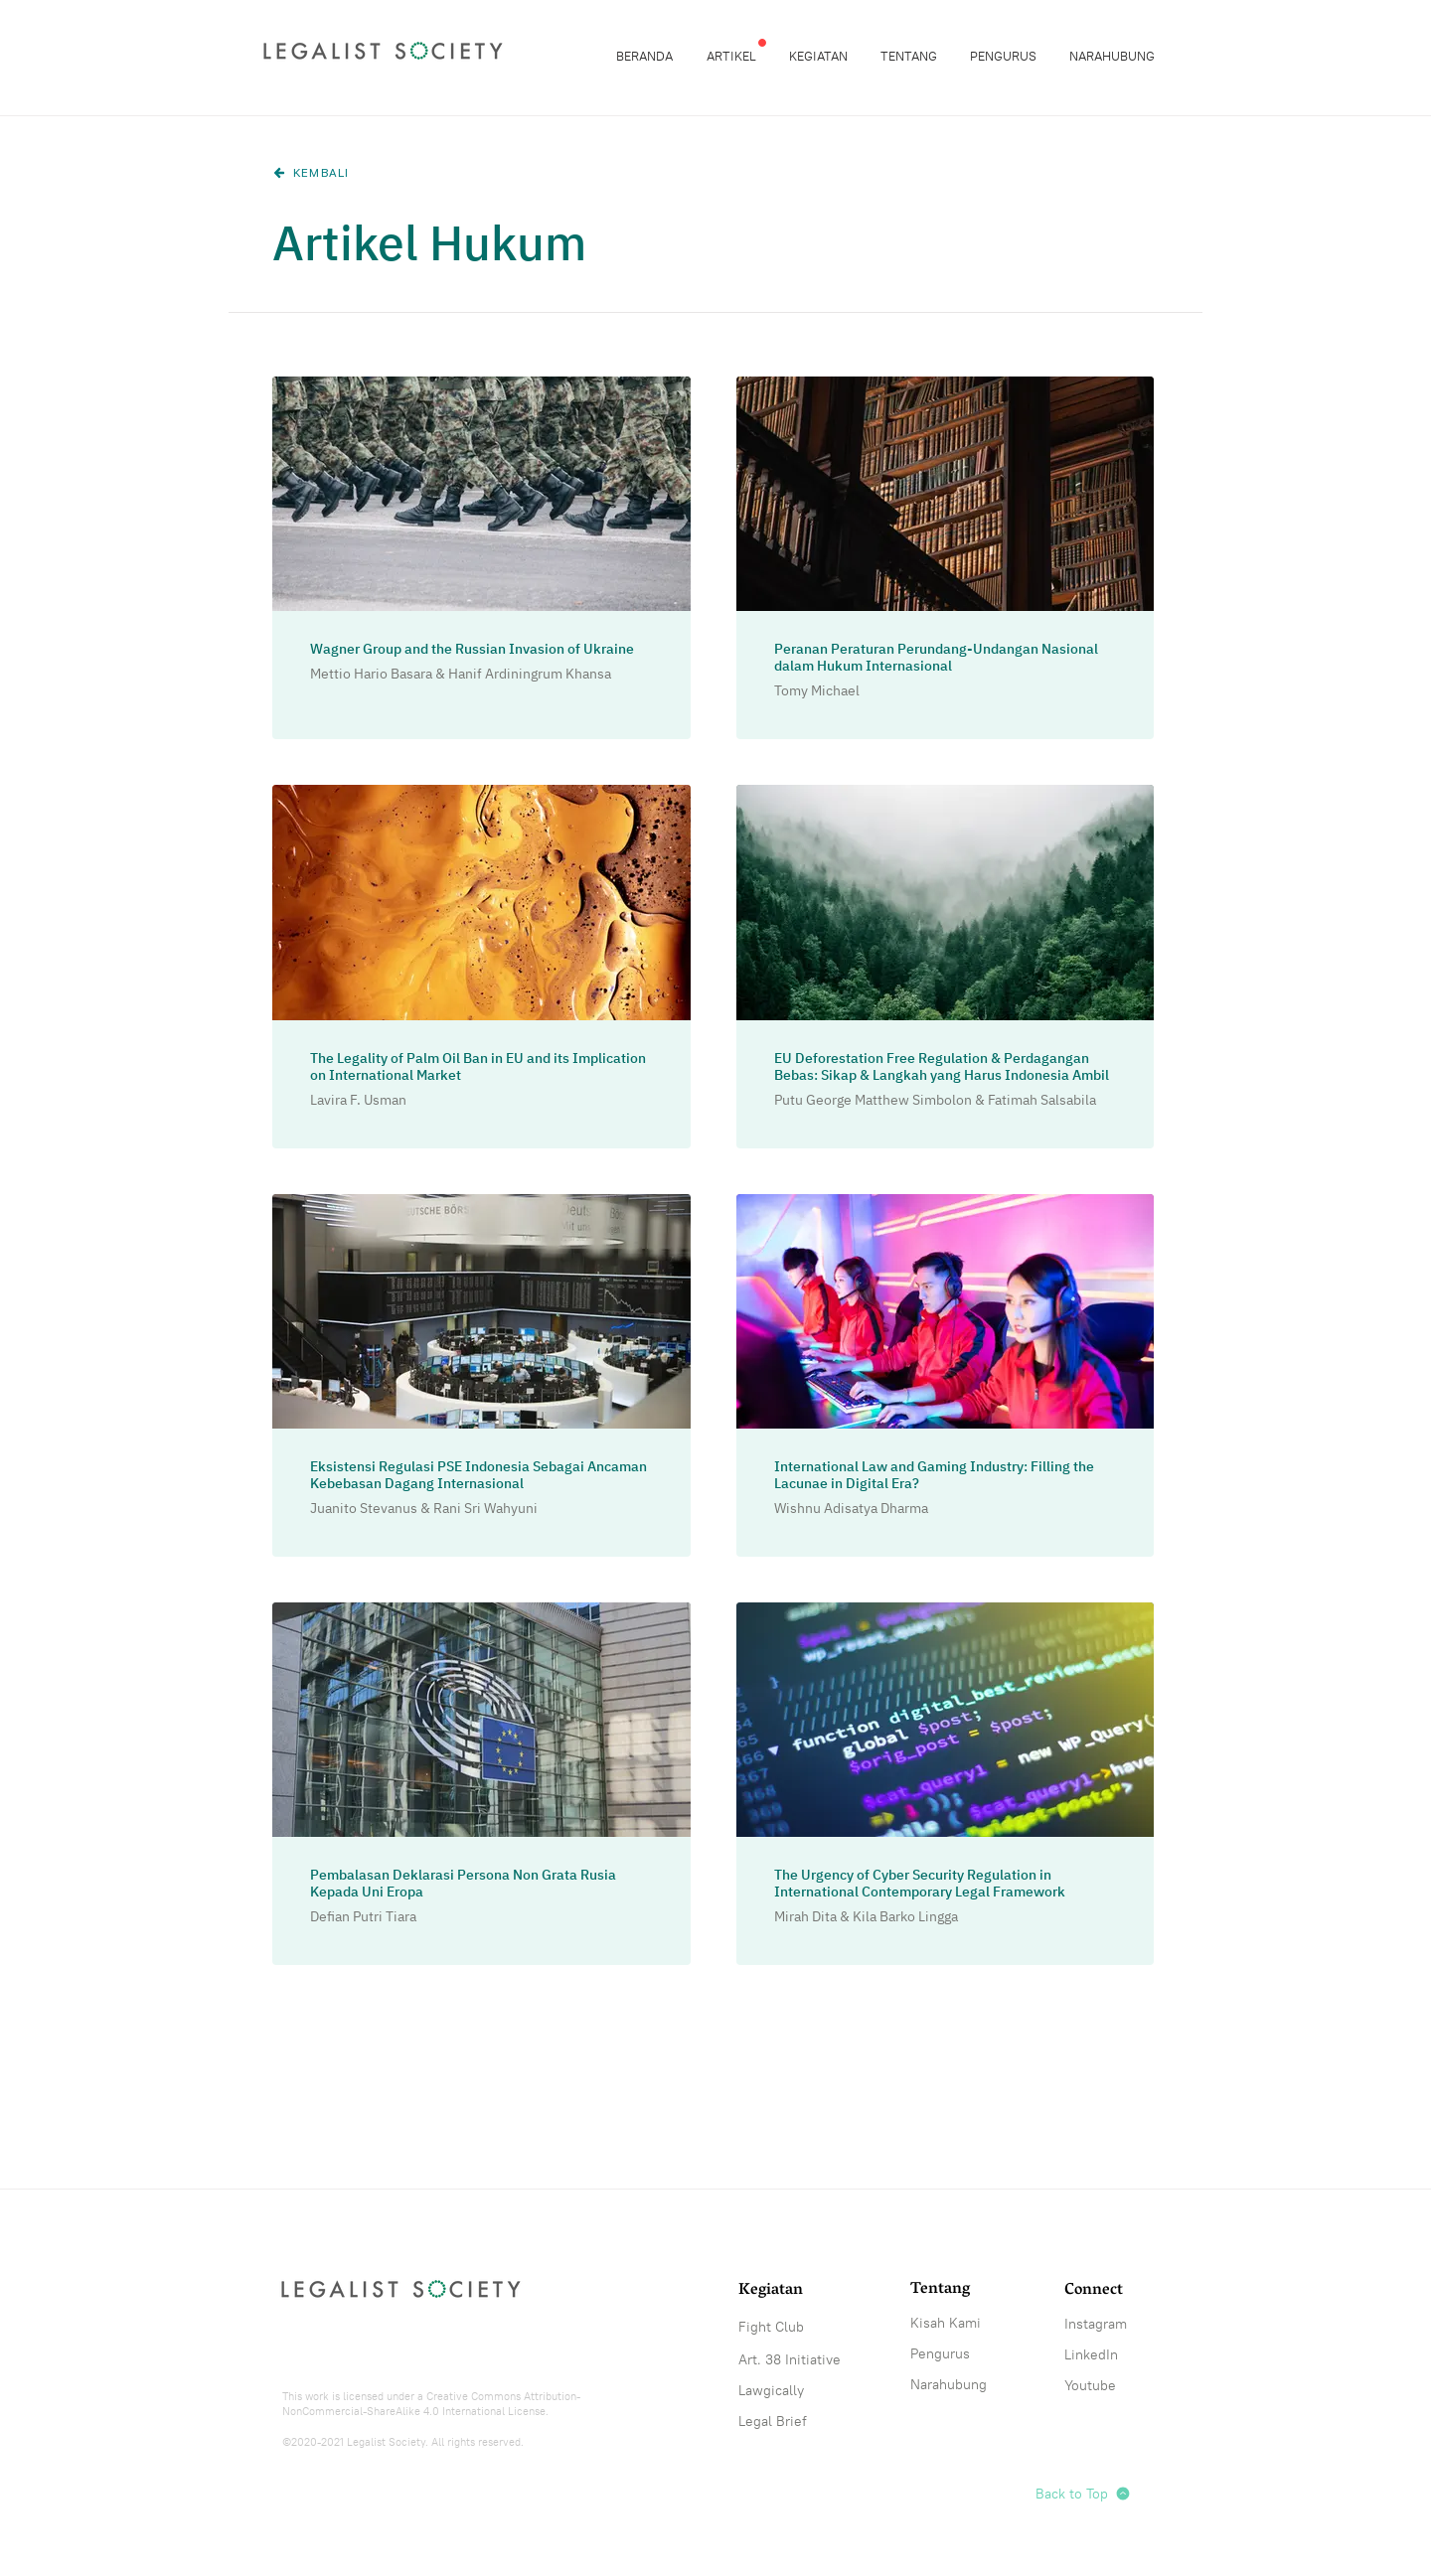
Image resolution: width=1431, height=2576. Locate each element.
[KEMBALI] (317, 173)
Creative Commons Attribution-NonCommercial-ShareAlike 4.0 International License (431, 2403)
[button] (733, 56)
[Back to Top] (1097, 2493)
